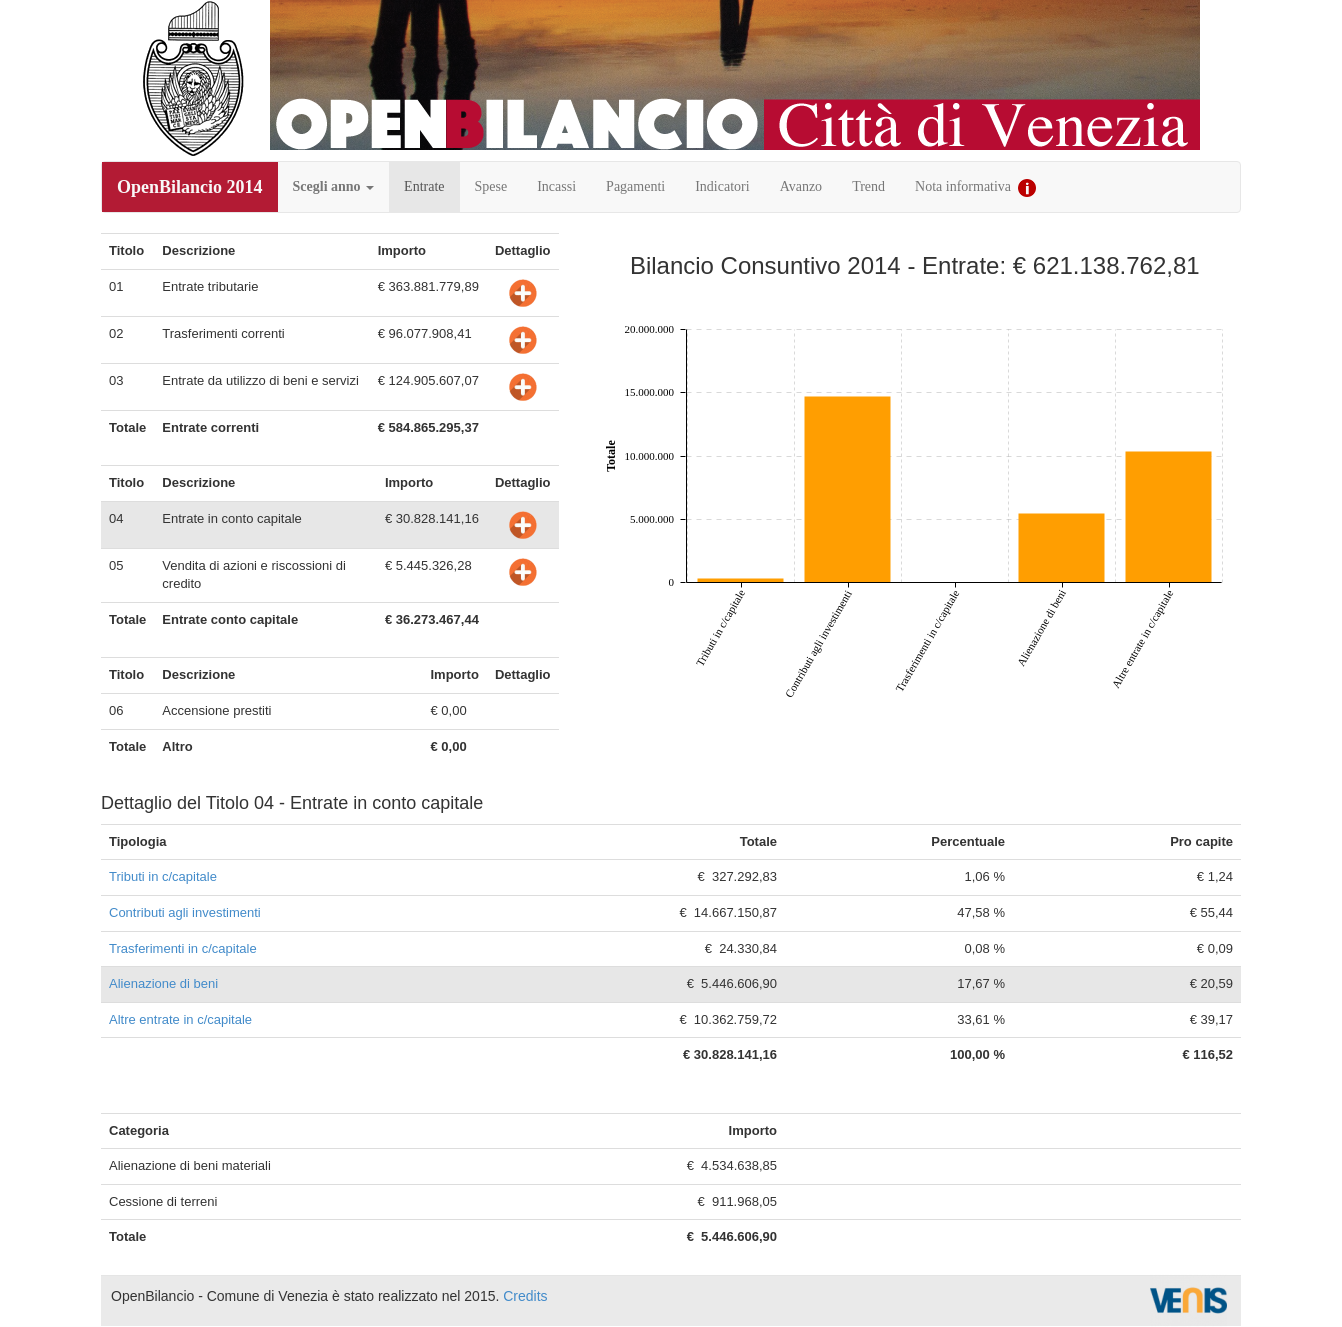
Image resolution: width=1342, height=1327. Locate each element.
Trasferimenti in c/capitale (183, 948)
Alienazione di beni (163, 983)
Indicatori (722, 186)
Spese (491, 186)
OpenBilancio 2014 (190, 187)
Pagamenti (635, 186)
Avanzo (801, 186)
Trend (868, 186)
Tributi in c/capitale (163, 876)
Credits (525, 1296)
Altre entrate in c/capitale (180, 1019)
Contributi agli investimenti (185, 912)
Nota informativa (975, 188)
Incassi (556, 186)
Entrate (424, 186)
